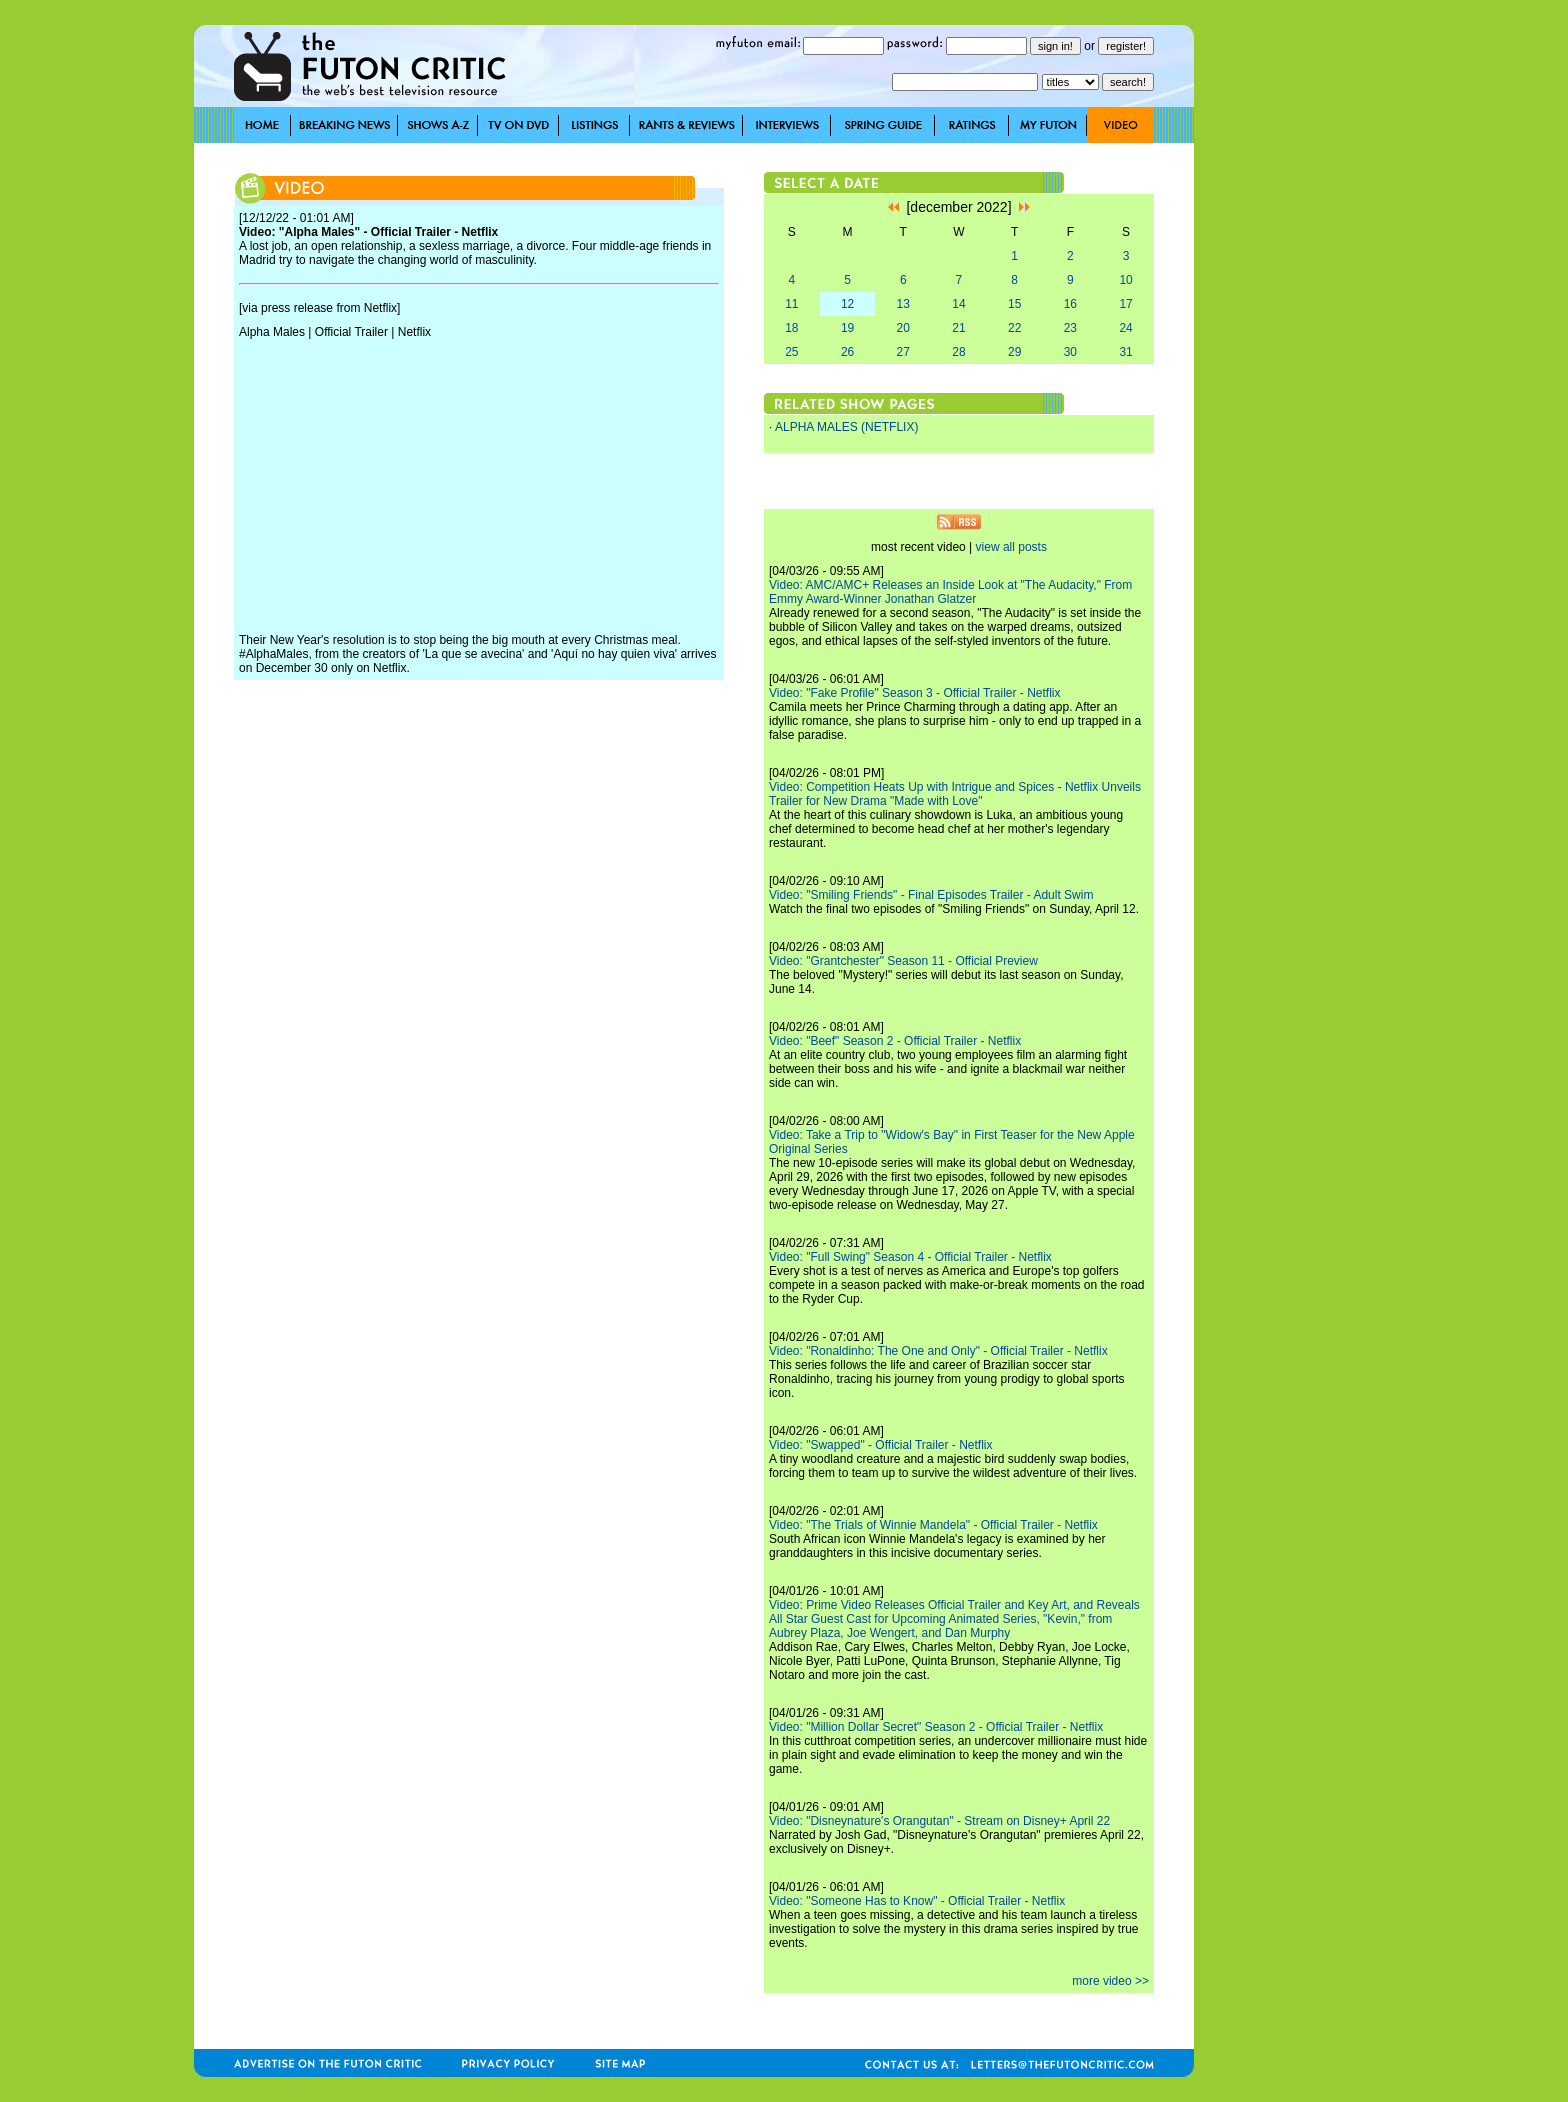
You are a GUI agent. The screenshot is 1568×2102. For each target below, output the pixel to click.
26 (847, 352)
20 (903, 328)
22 (1014, 328)
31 (1125, 352)
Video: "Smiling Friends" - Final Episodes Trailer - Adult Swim (931, 895)
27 (903, 352)
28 (958, 352)
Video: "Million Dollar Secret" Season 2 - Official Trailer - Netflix (936, 1727)
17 (1125, 304)
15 (1014, 304)
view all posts (1011, 547)
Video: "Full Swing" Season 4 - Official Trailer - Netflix (910, 1257)
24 (1125, 328)
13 (903, 304)
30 (1070, 352)
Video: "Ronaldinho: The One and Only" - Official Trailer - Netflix (938, 1351)
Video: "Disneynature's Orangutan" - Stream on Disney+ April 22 (939, 1821)
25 (791, 352)
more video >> (1110, 1981)
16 (1070, 304)
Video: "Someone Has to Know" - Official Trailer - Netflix (917, 1901)
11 (791, 304)
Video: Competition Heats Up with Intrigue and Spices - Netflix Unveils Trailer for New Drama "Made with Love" (955, 794)
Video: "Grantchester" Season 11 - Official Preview (903, 961)
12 (847, 304)
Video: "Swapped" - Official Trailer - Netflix (881, 1445)
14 (958, 304)
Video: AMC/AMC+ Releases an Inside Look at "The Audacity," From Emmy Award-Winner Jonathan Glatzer (950, 592)
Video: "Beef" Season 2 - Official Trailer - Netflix (895, 1041)
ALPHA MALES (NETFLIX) (846, 427)
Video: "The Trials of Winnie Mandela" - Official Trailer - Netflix (933, 1525)
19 (847, 328)
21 (958, 328)
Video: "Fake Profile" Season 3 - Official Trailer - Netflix (915, 693)
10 (1125, 280)
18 (791, 328)
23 (1070, 328)
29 (1014, 352)
